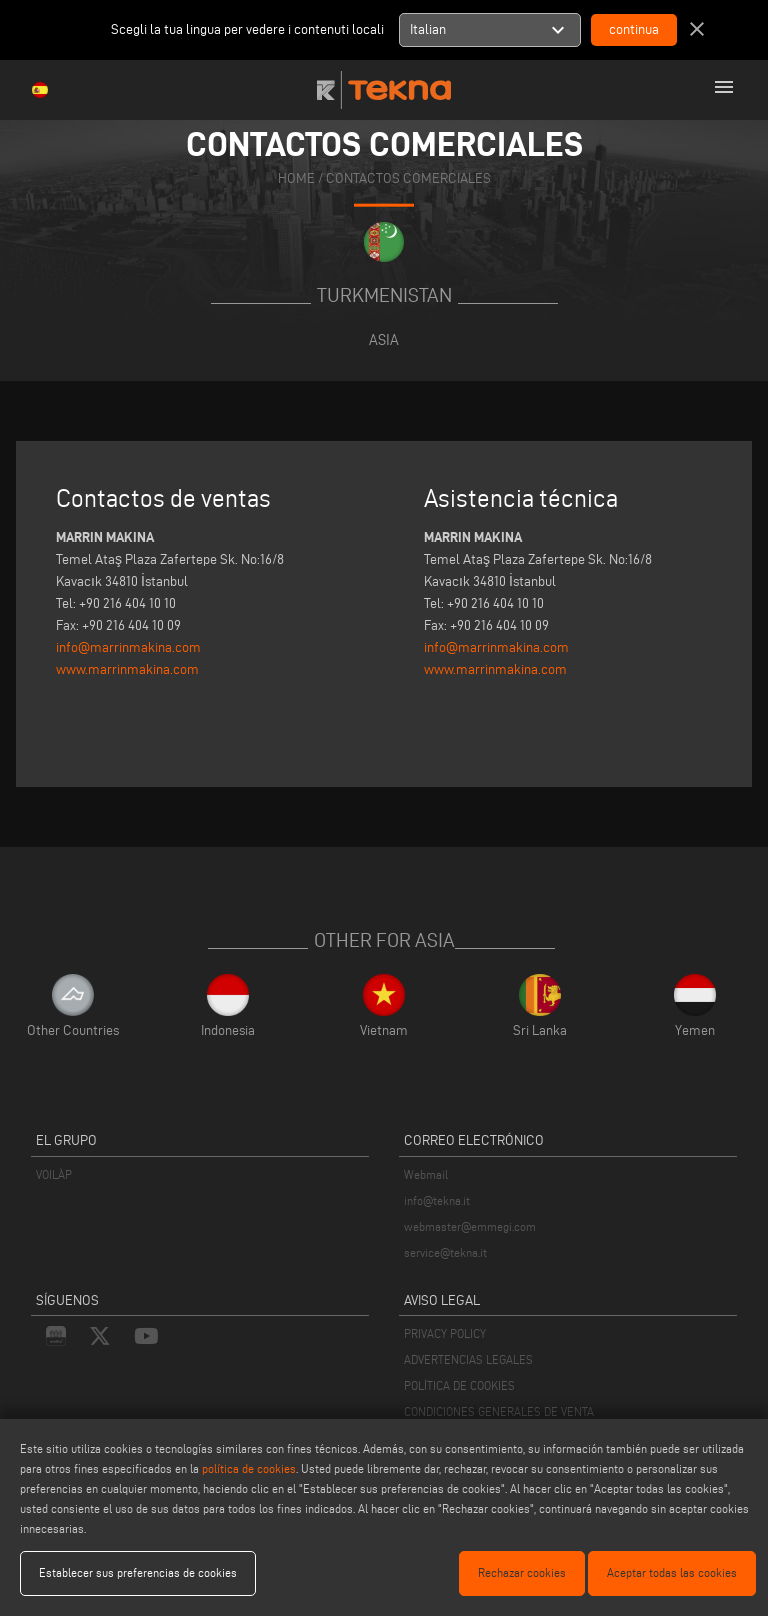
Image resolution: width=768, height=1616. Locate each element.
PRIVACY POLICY (445, 1333)
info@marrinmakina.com (128, 647)
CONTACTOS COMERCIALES (408, 178)
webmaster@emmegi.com (470, 1226)
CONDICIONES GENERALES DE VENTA (499, 1411)
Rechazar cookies (522, 1572)
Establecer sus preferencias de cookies (138, 1572)
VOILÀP (54, 1174)
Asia (384, 339)
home (296, 178)
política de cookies (249, 1468)
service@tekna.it (445, 1252)
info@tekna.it (437, 1200)
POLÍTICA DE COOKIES (459, 1385)
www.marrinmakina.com (127, 669)
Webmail (426, 1174)
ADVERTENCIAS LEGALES (468, 1359)
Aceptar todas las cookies (672, 1572)
